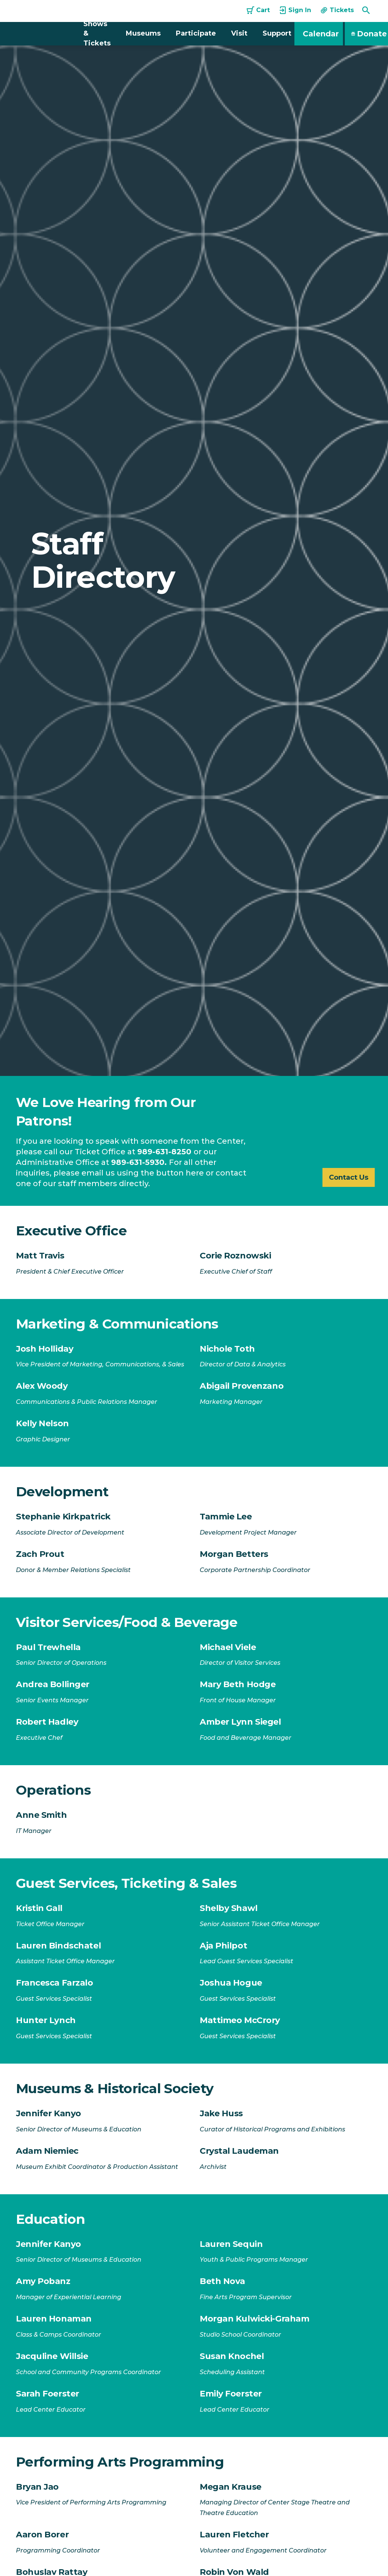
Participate (196, 33)
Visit (239, 33)
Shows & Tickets (97, 33)
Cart (258, 10)
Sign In (295, 10)
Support (277, 33)
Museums (143, 33)
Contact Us (345, 1177)
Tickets (337, 10)
